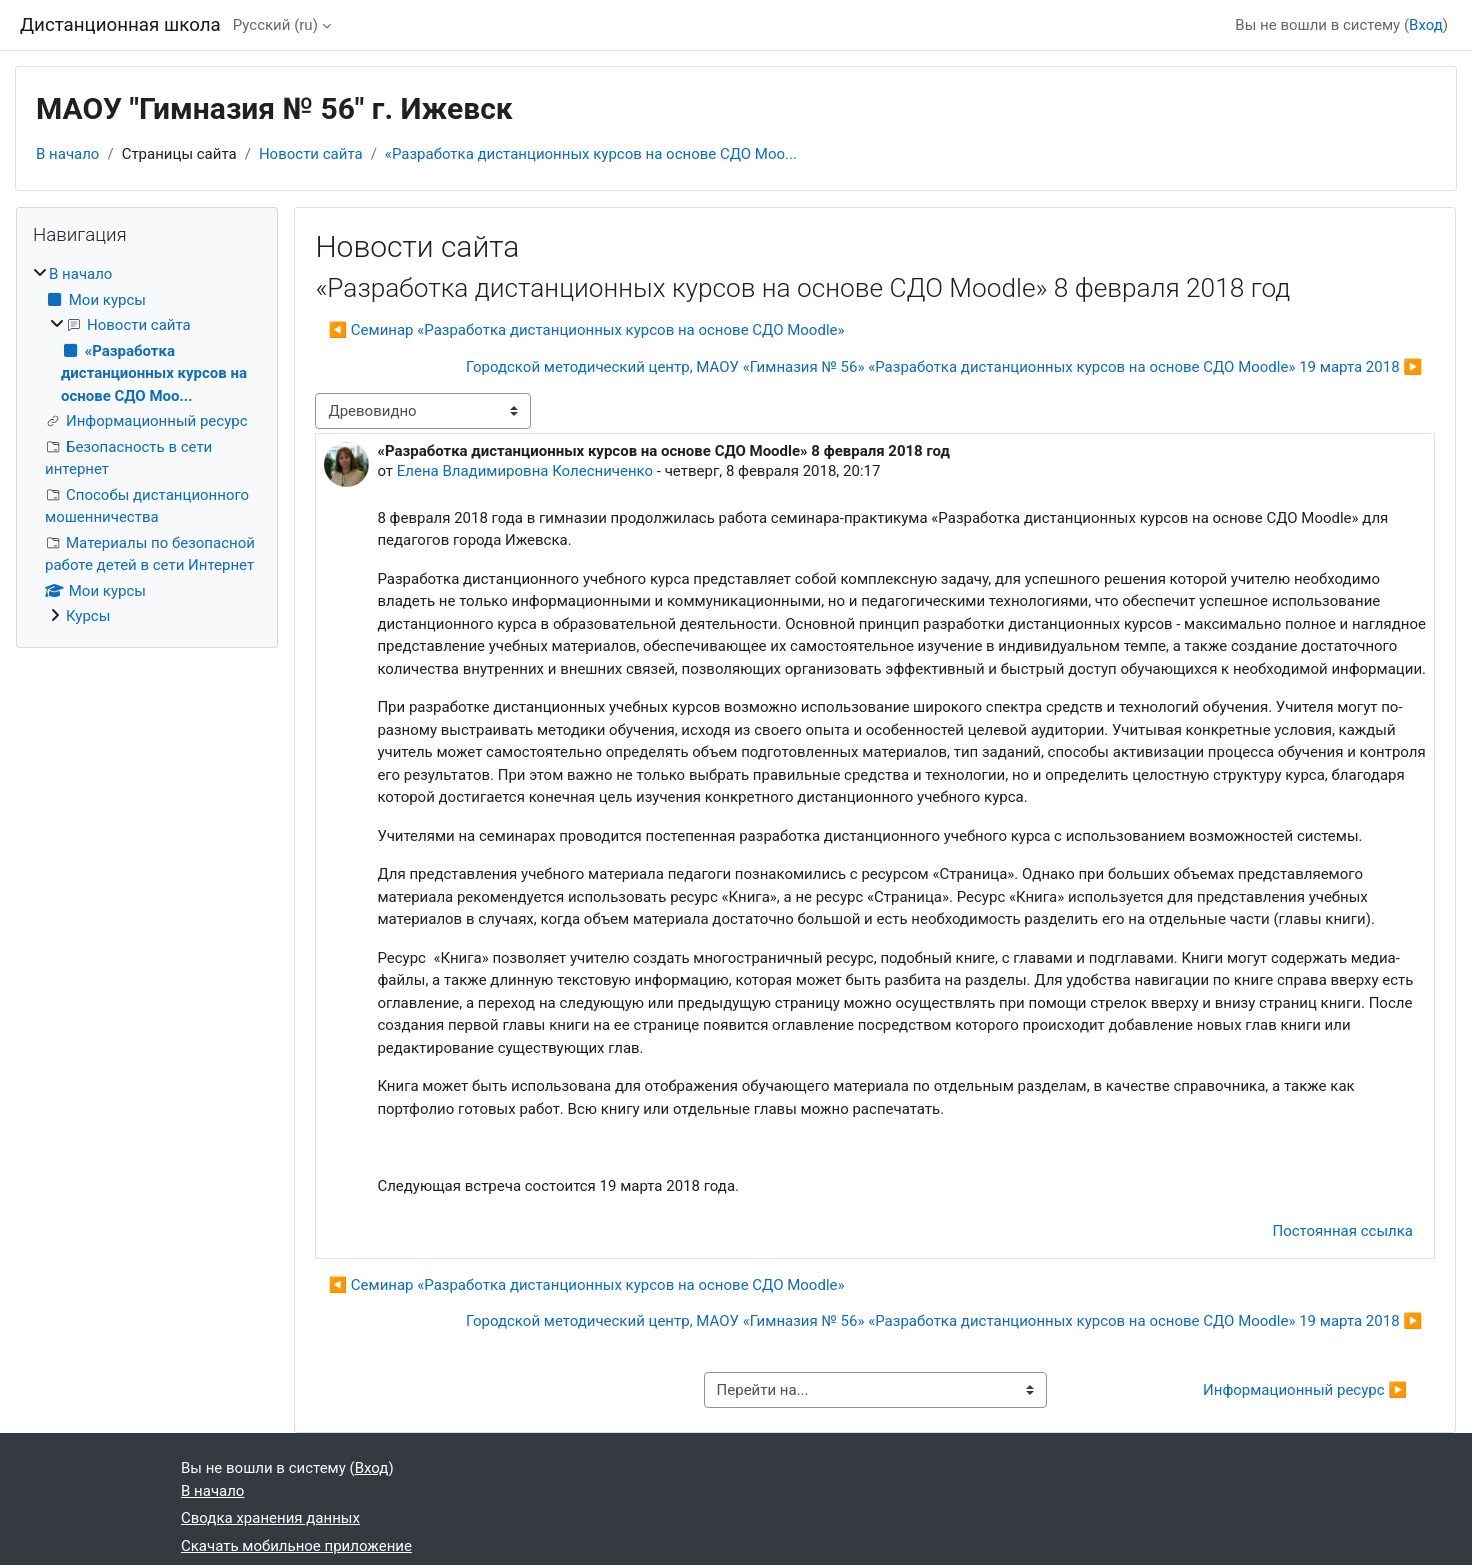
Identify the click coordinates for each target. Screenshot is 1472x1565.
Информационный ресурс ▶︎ (1305, 1390)
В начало (67, 154)
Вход (1426, 25)
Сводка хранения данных (270, 1518)
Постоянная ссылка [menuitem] (1342, 1231)
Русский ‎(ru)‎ (275, 25)
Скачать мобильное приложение (296, 1546)
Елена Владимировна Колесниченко (525, 471)
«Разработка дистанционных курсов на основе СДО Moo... (591, 154)
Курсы (88, 616)
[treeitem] (147, 445)
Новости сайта (311, 154)
